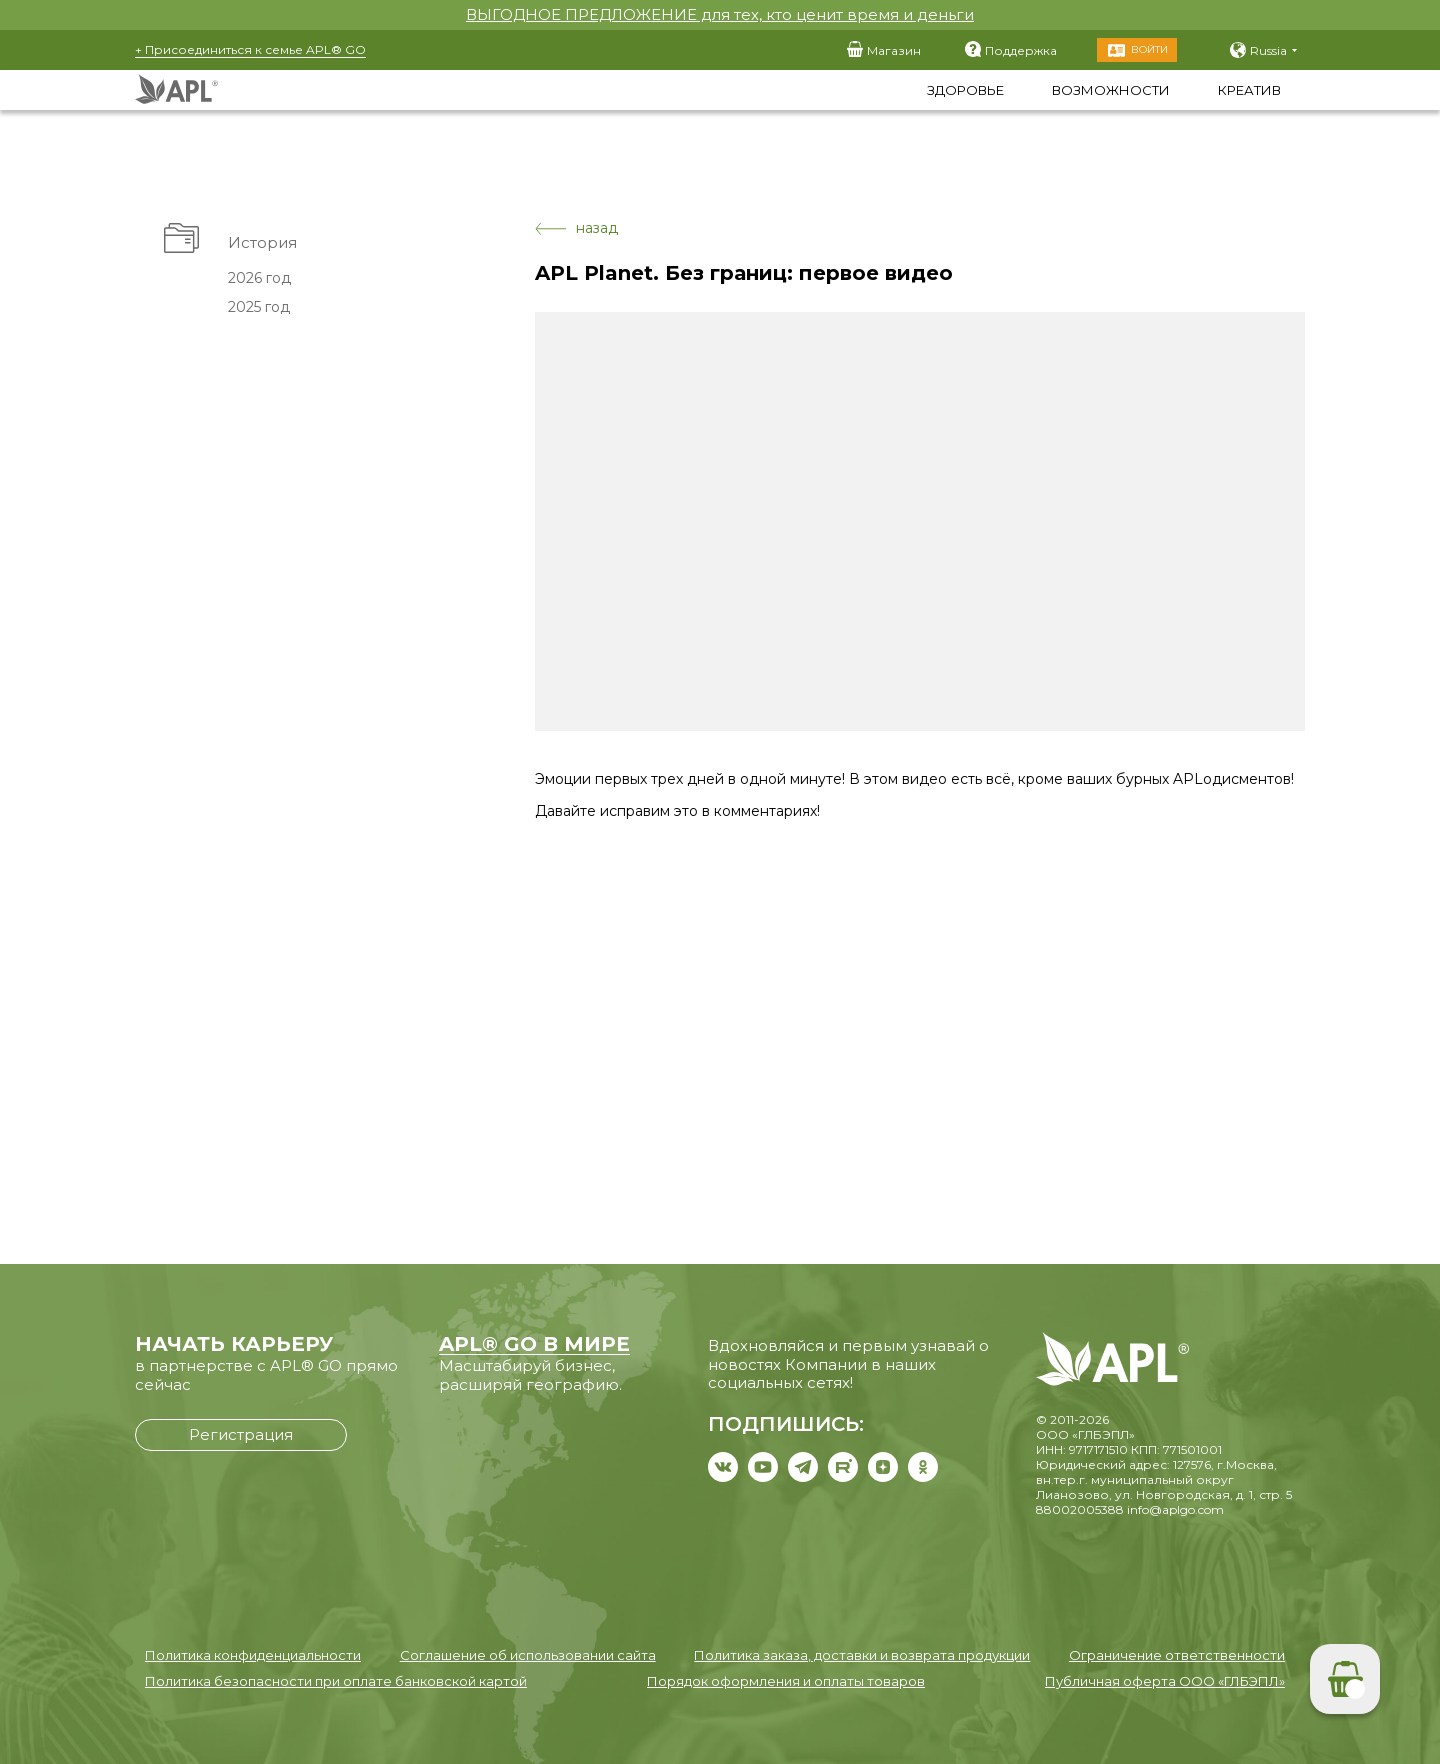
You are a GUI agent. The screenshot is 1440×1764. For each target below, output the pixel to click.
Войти (1149, 49)
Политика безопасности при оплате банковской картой (336, 1681)
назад (576, 228)
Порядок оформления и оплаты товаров (786, 1681)
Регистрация (241, 1434)
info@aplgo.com (1175, 1509)
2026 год (259, 278)
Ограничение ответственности (1177, 1655)
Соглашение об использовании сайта (528, 1655)
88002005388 (1080, 1509)
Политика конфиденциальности (253, 1655)
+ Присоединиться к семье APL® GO (250, 49)
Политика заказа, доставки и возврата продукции (862, 1655)
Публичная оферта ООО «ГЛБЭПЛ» (1165, 1681)
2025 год (259, 307)
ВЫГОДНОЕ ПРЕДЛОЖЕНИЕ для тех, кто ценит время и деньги (720, 14)
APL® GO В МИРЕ (534, 1344)
